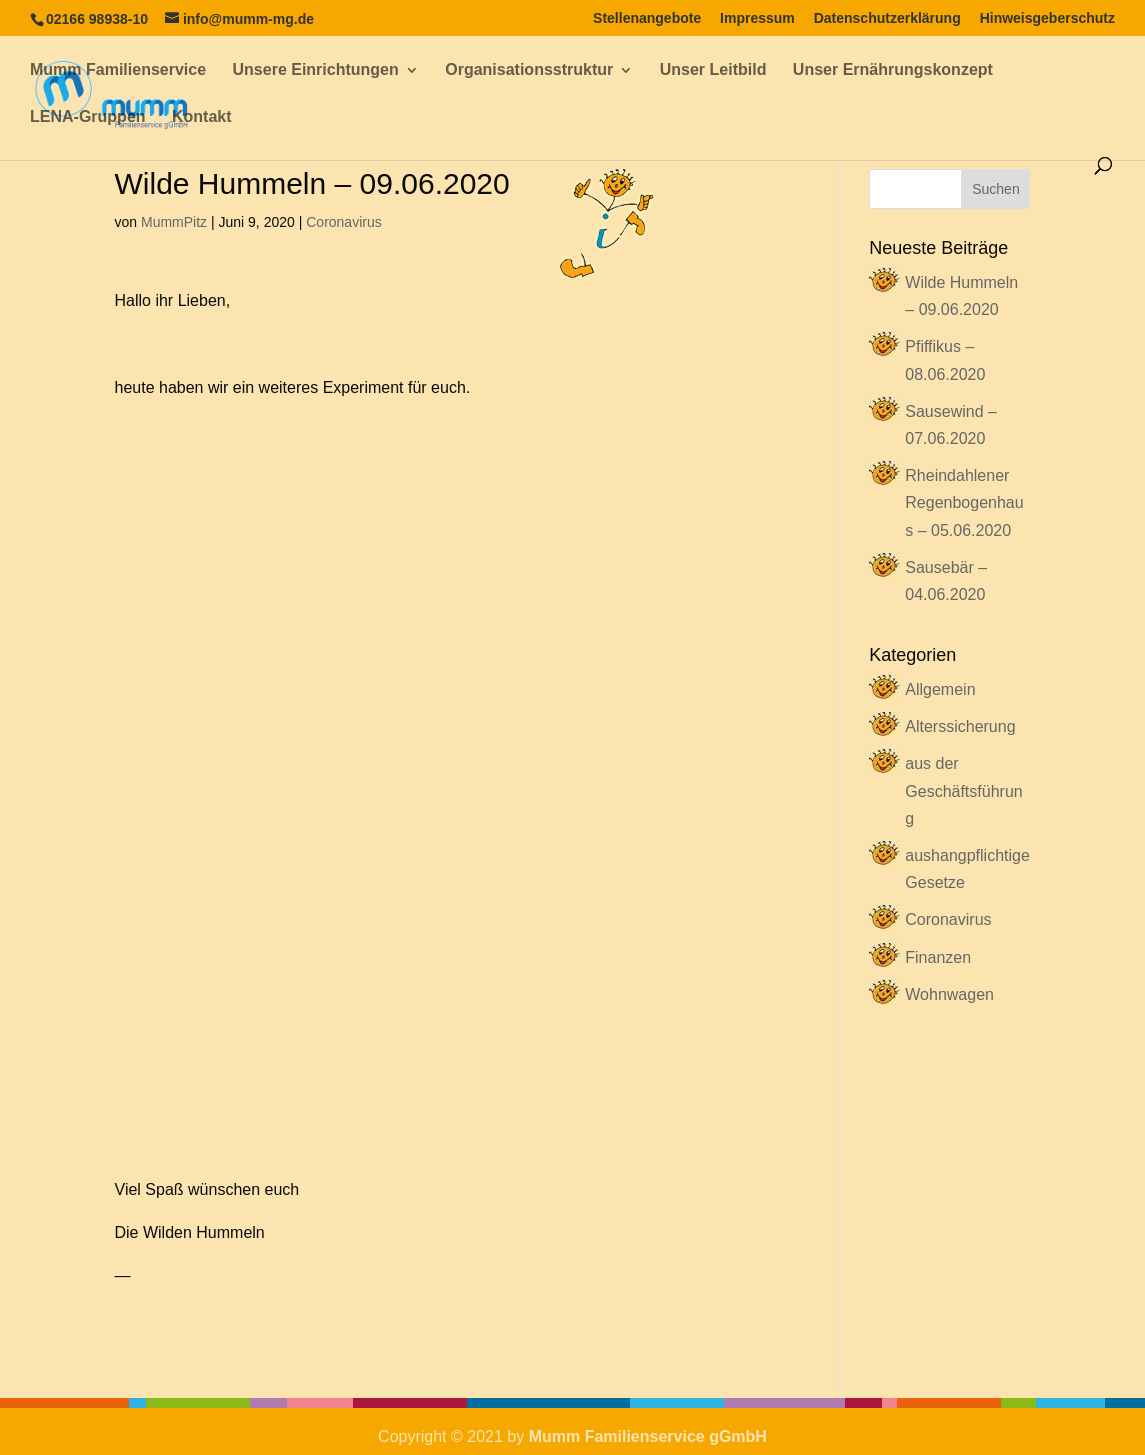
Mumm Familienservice (118, 70)
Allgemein (940, 689)
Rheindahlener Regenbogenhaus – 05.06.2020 (964, 502)
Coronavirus (343, 222)
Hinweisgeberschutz (1047, 18)
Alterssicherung (960, 726)
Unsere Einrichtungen (316, 70)
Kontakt (202, 117)
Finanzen (938, 957)
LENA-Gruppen (88, 117)
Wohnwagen (949, 994)
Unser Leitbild (713, 70)
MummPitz (174, 222)
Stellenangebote (647, 18)
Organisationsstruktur (529, 70)
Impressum (757, 18)
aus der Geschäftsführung (963, 790)
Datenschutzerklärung (887, 18)
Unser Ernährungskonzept (893, 70)
